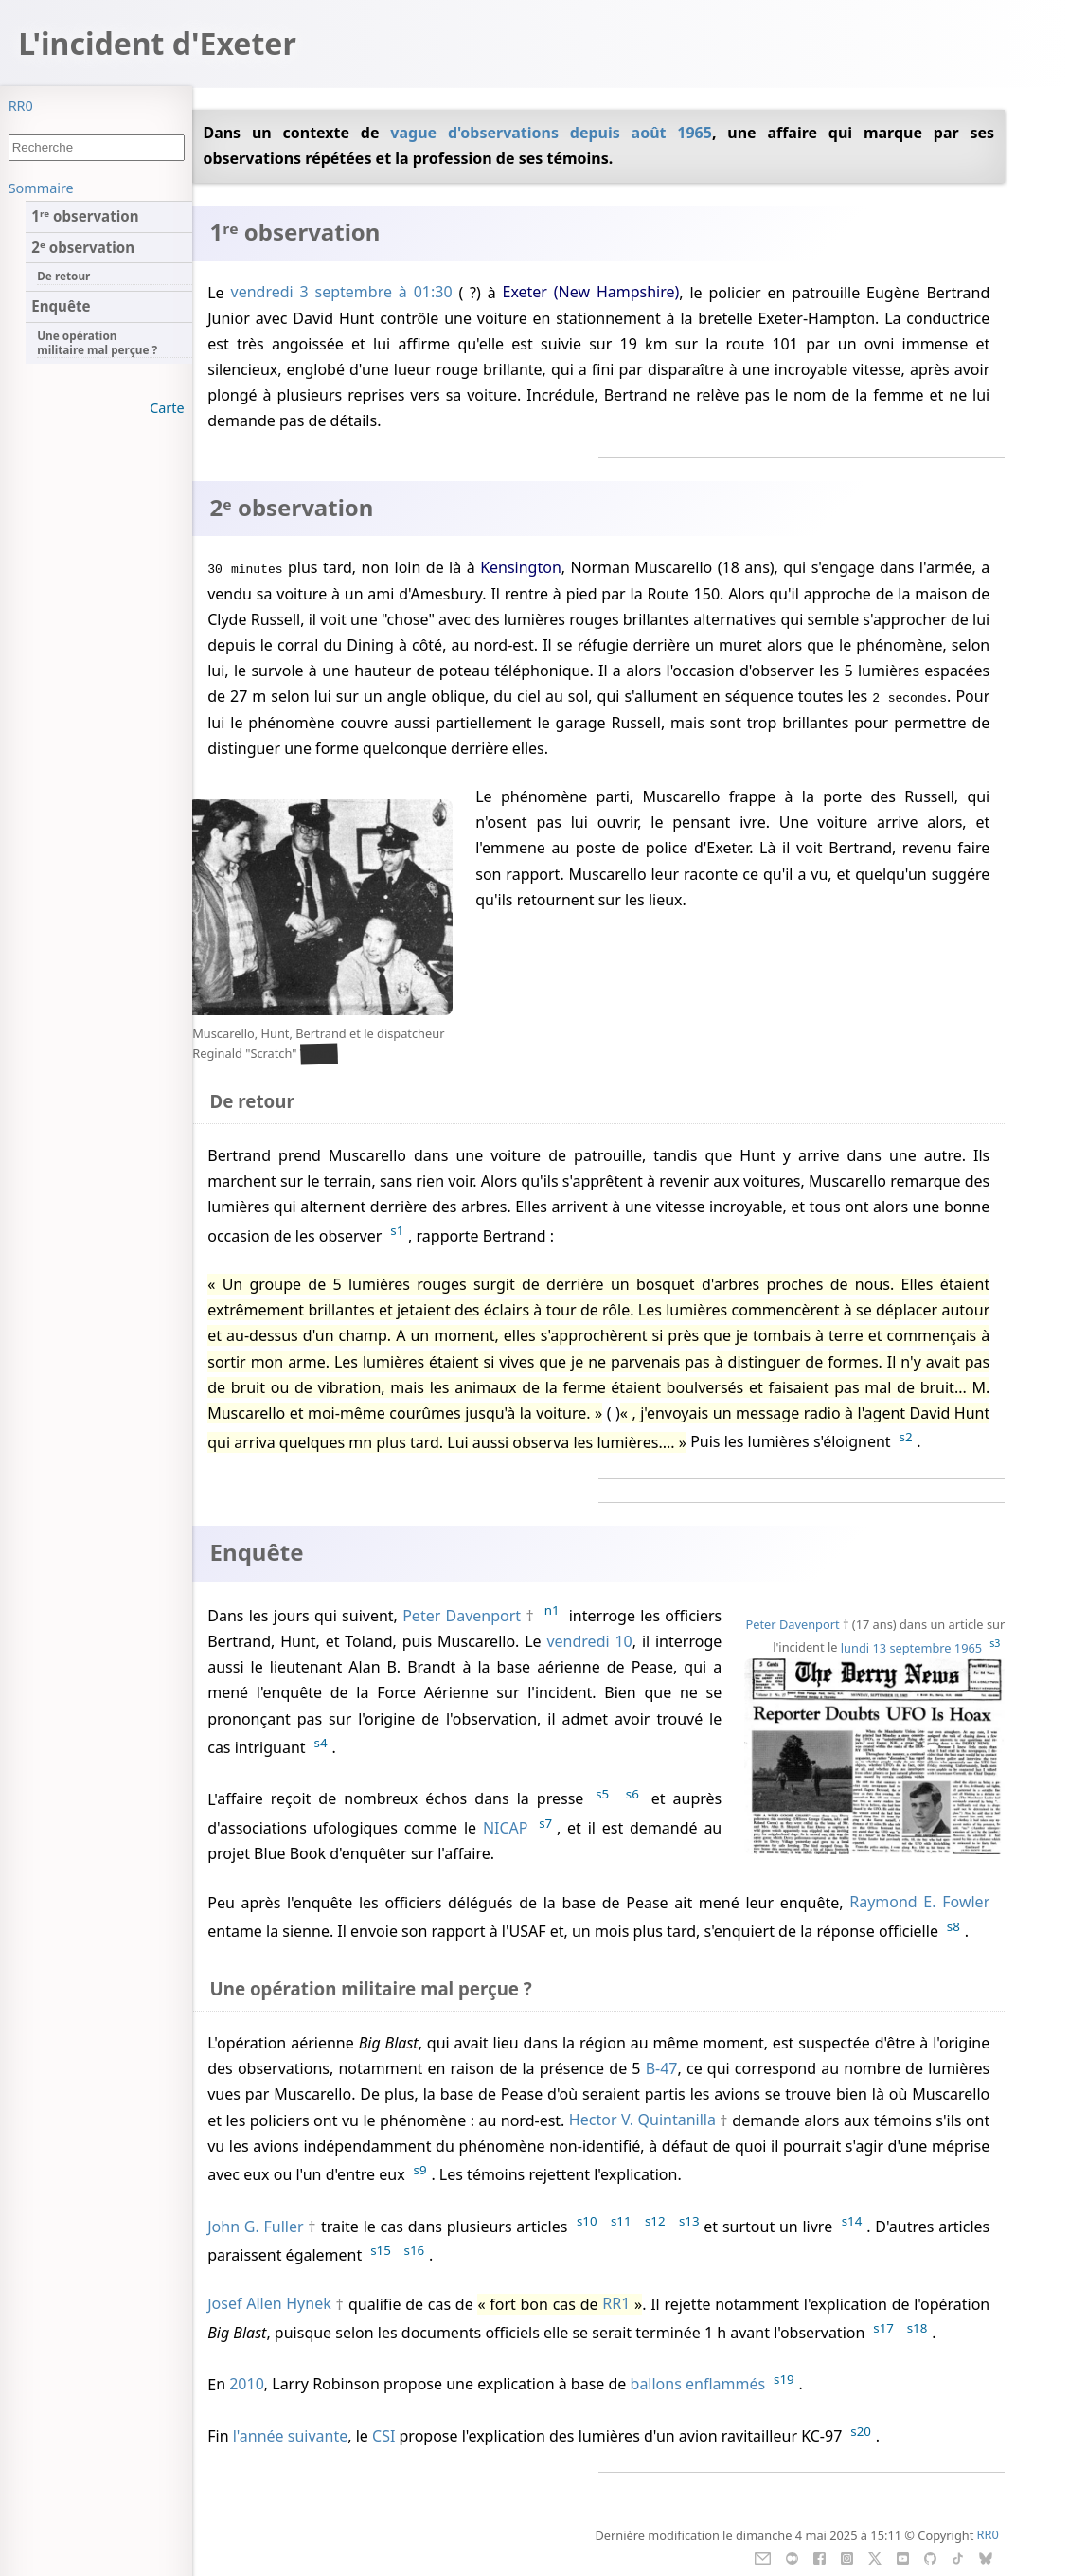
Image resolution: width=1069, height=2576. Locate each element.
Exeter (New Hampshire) (590, 292)
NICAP (505, 1827)
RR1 (616, 2304)
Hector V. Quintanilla (642, 2120)
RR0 (21, 106)
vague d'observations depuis (510, 132)
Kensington (520, 567)
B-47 (662, 2068)
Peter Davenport (793, 1624)
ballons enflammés (698, 2384)
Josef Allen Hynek (269, 2304)
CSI (383, 2435)
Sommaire (41, 188)
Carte (167, 408)
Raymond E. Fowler (919, 1902)
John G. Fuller (255, 2226)
